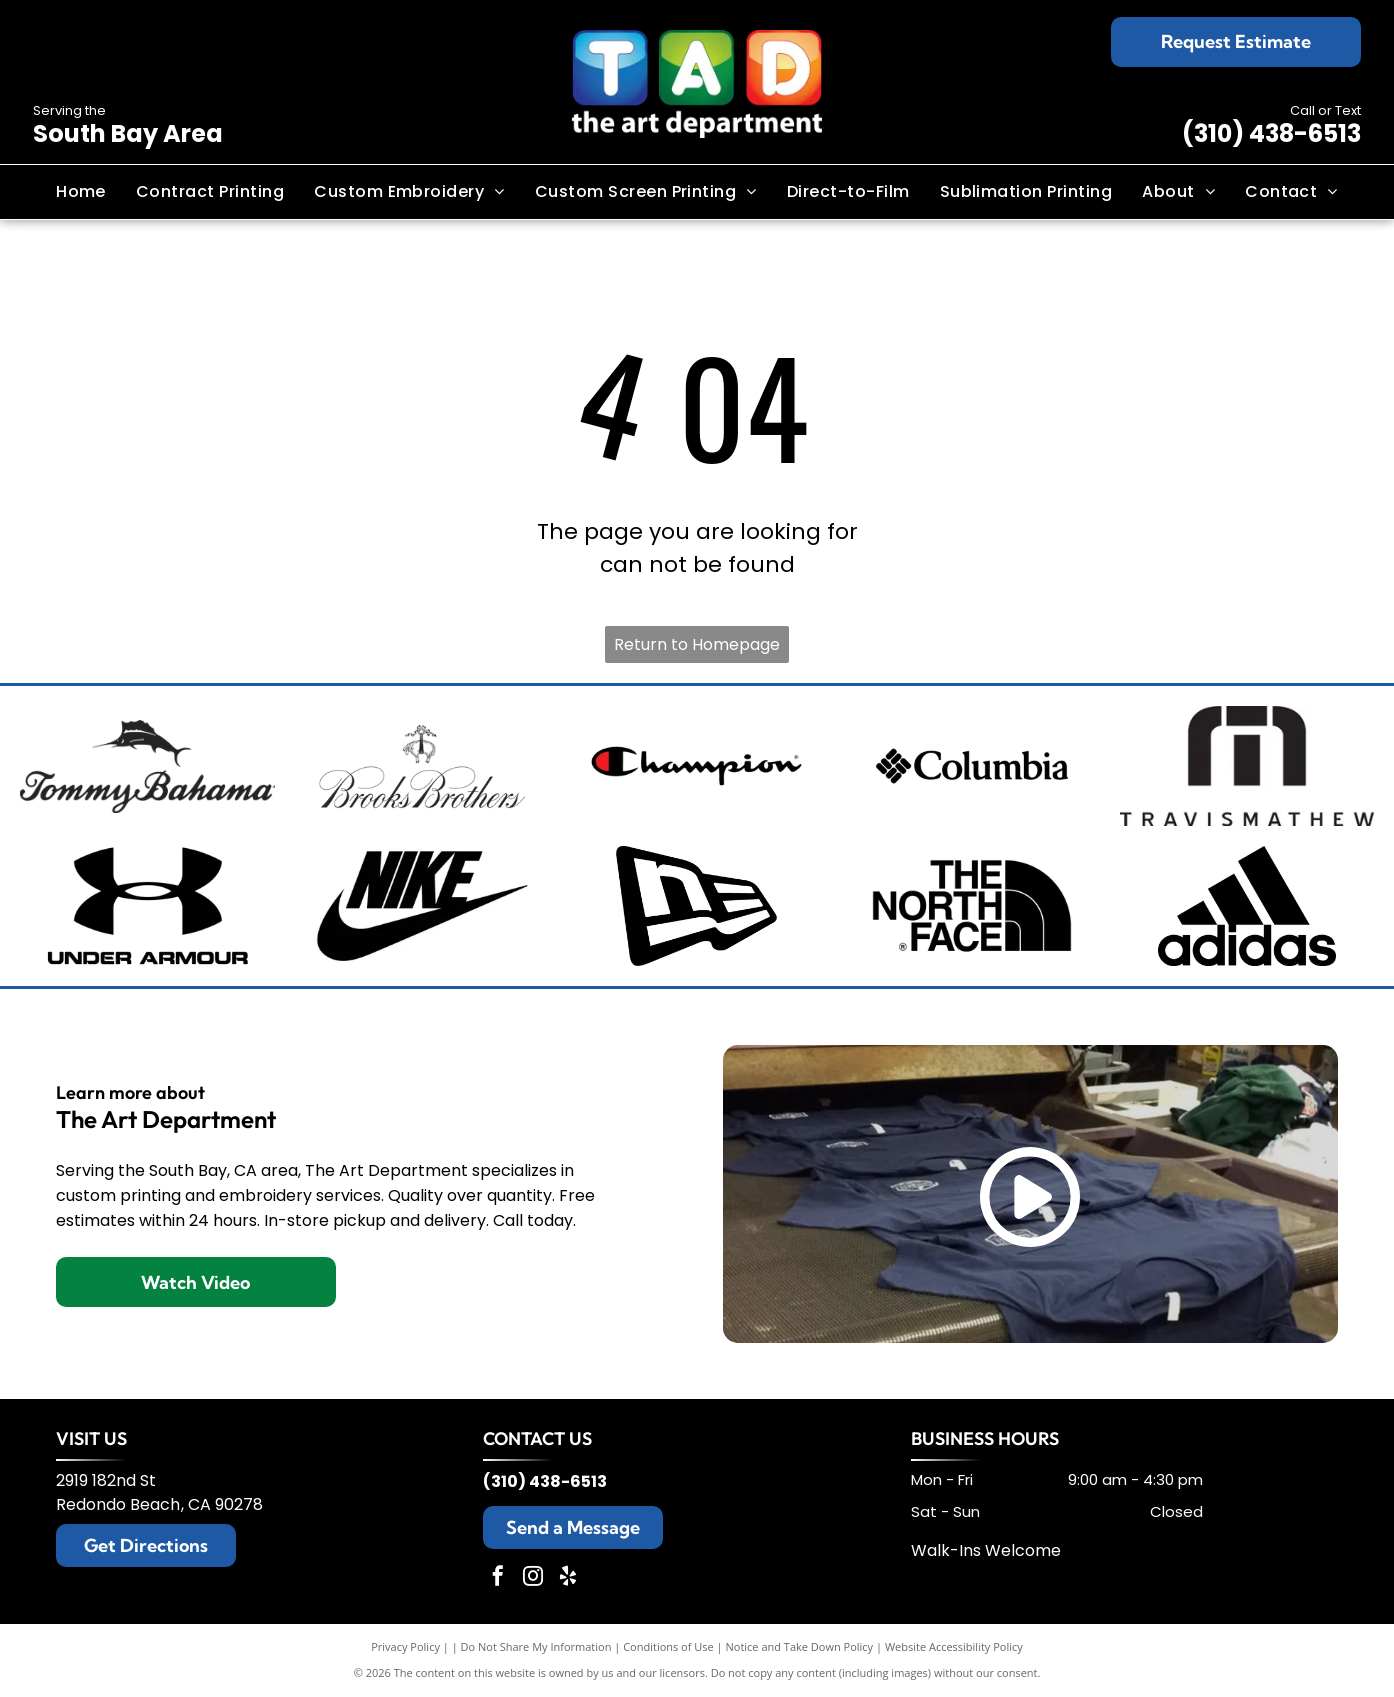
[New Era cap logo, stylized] (697, 906)
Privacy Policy (405, 1646)
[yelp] (568, 1578)
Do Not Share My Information (536, 1646)
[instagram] (533, 1578)
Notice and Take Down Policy (800, 1646)
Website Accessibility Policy (954, 1646)
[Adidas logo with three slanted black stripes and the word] (1246, 906)
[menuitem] (81, 192)
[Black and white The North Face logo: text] (971, 906)
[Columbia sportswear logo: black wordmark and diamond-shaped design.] (971, 766)
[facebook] (498, 1578)
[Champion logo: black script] (697, 766)
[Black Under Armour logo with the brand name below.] (147, 906)
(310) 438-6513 (1271, 133)
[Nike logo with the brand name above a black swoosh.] (422, 906)
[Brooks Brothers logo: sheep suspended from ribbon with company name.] (422, 766)
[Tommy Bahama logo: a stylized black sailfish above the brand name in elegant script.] (147, 766)
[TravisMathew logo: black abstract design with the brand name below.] (1246, 766)
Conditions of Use (668, 1646)
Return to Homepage (697, 644)
